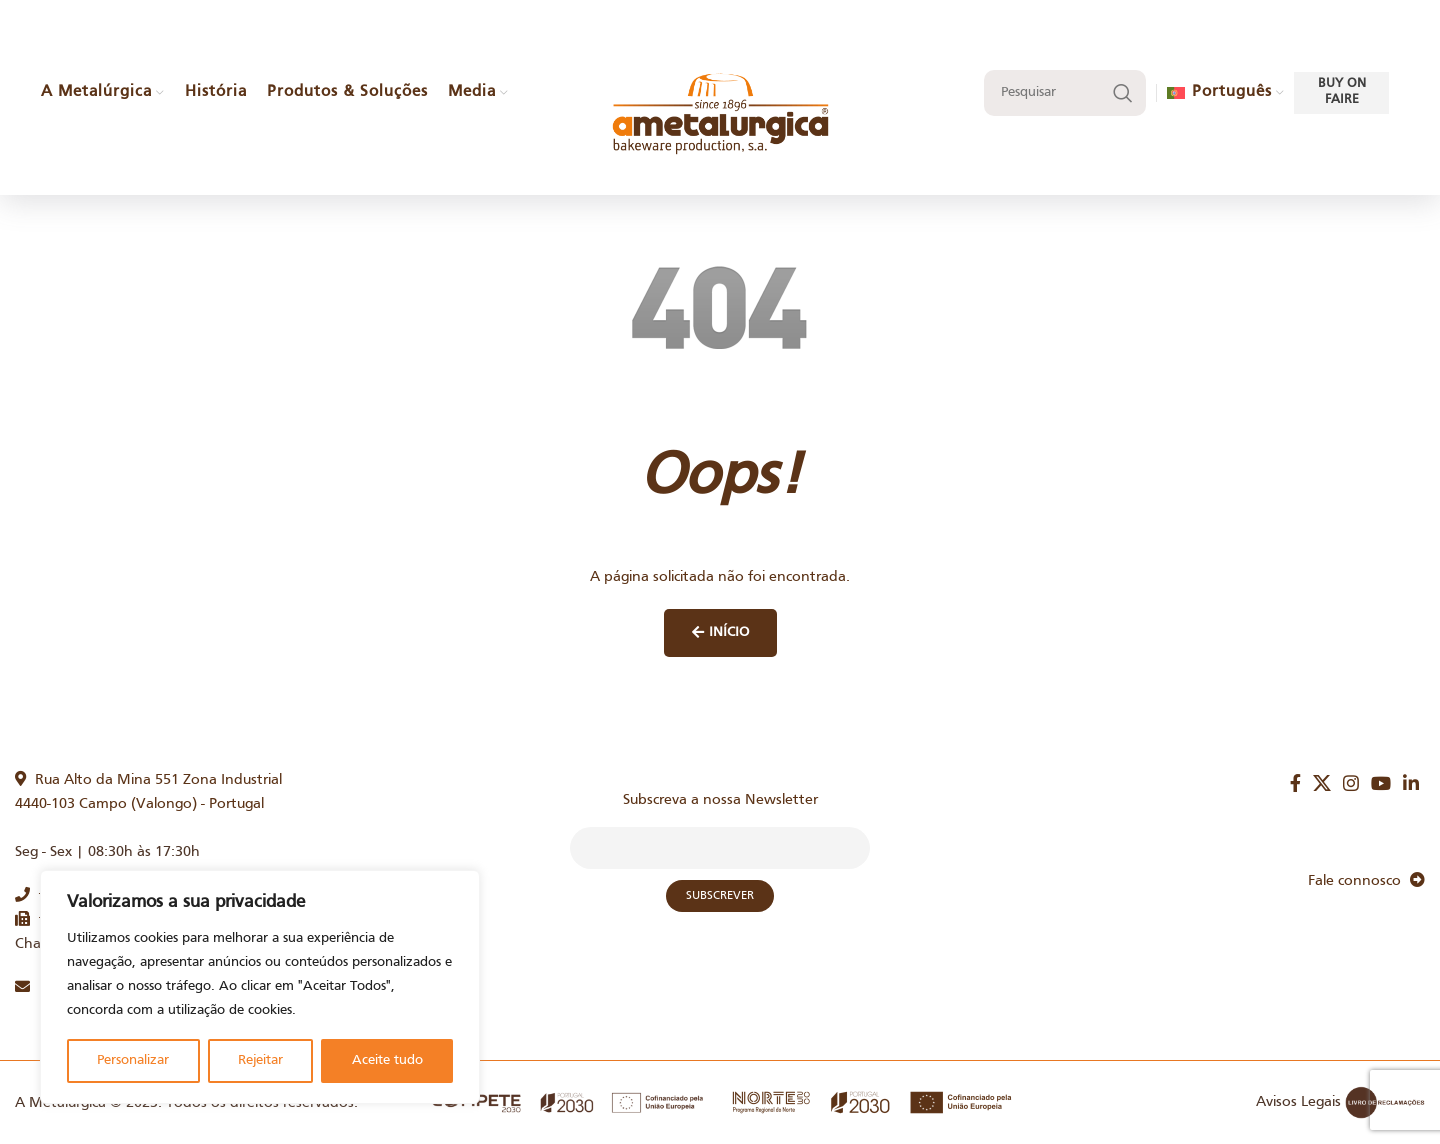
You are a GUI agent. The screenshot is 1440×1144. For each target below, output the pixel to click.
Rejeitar (260, 1060)
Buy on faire (1342, 92)
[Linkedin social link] (1411, 783)
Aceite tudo (387, 1060)
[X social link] (1322, 783)
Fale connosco (1366, 881)
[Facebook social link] (1295, 783)
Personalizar (133, 1060)
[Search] (1065, 93)
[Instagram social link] (1351, 783)
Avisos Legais (1298, 1102)
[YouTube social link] (1381, 783)
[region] (260, 987)
